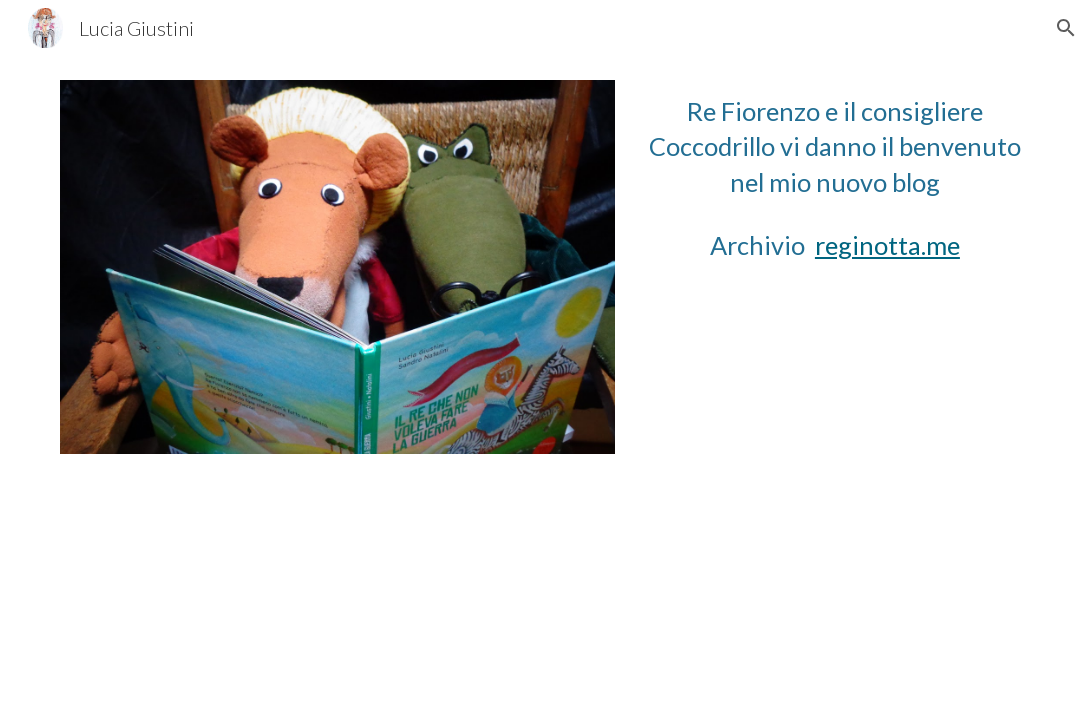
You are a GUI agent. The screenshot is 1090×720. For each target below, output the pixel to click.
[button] (1066, 28)
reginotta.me (887, 245)
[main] (834, 147)
